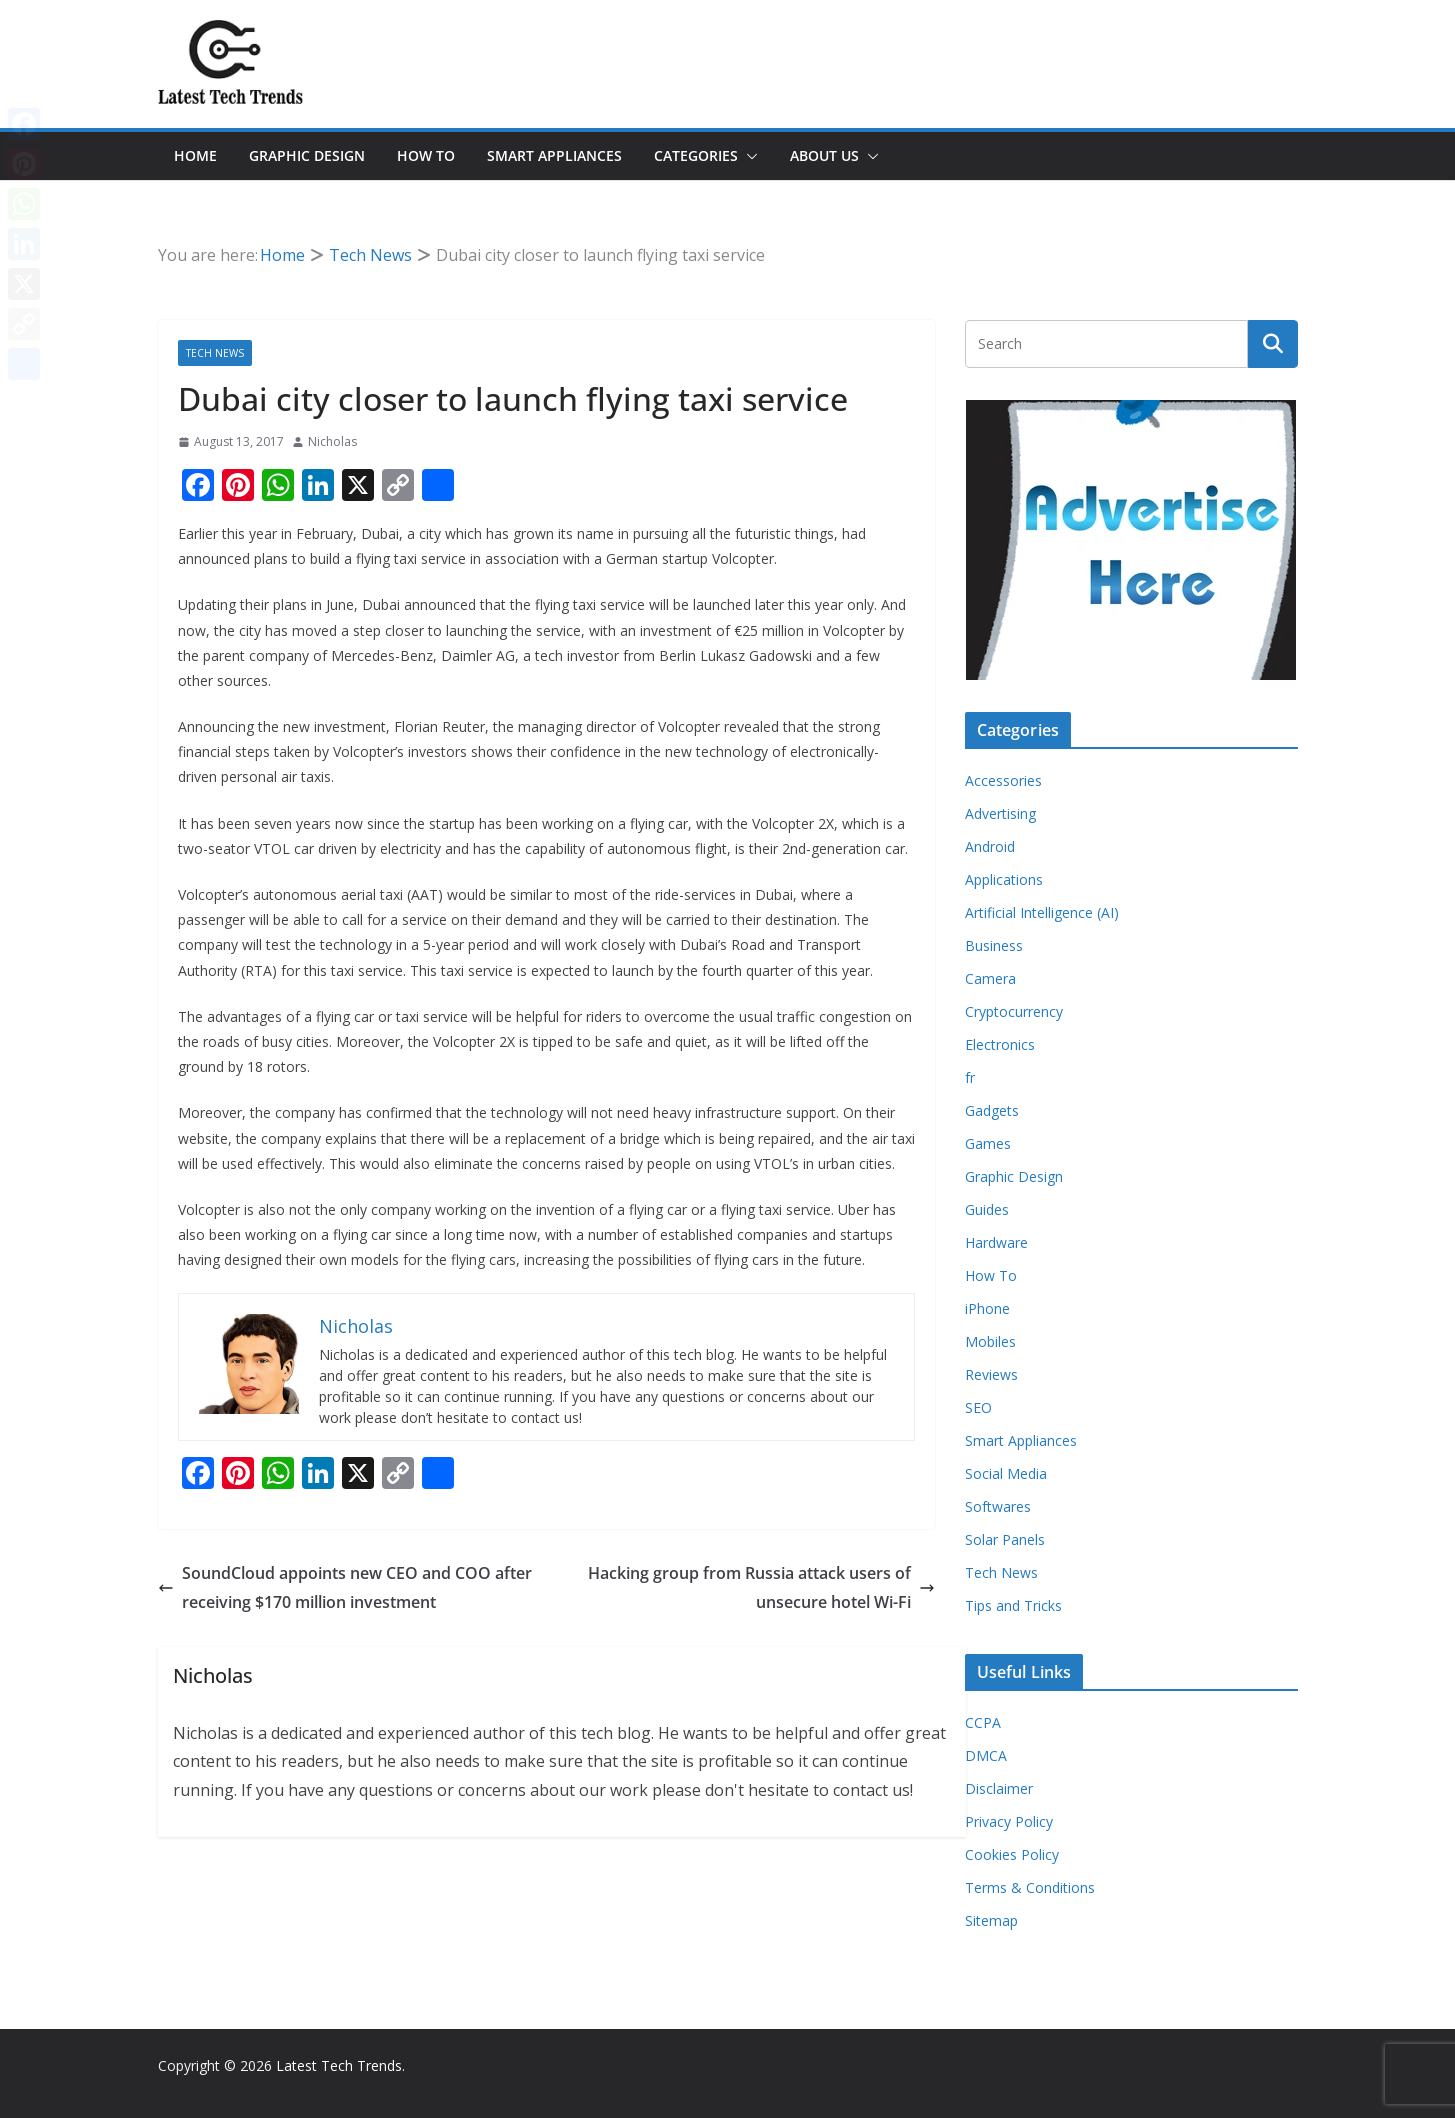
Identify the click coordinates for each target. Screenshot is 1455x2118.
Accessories (1003, 780)
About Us (824, 155)
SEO (978, 1407)
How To (426, 155)
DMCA (986, 1755)
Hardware (996, 1242)
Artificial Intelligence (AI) (1042, 912)
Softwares (998, 1506)
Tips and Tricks (1013, 1605)
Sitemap (991, 1920)
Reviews (991, 1374)
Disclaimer (999, 1788)
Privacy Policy (1009, 1821)
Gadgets (992, 1110)
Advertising (1000, 813)
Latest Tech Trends (339, 2065)
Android (990, 846)
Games (988, 1143)
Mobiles (990, 1341)
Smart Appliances (554, 155)
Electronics (1000, 1044)
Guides (987, 1209)
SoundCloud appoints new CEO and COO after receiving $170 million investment (345, 1587)
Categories (696, 155)
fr (970, 1077)
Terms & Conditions (1030, 1887)
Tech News (215, 353)
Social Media (1006, 1473)
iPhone (987, 1308)
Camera (990, 978)
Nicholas (332, 441)
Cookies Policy (1012, 1854)
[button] (748, 156)
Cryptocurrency (1014, 1011)
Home (195, 155)
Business (994, 945)
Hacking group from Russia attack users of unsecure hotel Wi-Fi (761, 1587)
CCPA (983, 1722)
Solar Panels (1005, 1539)
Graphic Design (307, 155)
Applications (1004, 879)
